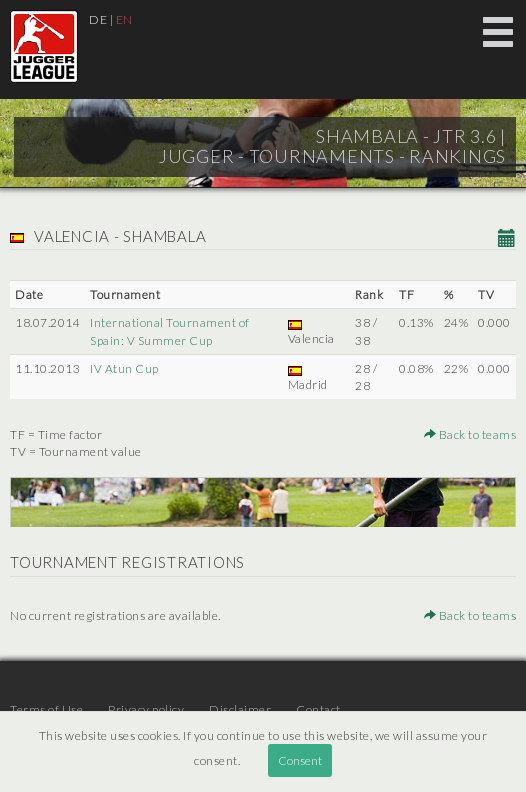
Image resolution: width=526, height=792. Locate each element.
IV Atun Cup (124, 368)
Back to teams (470, 434)
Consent (300, 760)
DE (98, 19)
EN (124, 19)
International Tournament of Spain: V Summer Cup (170, 331)
